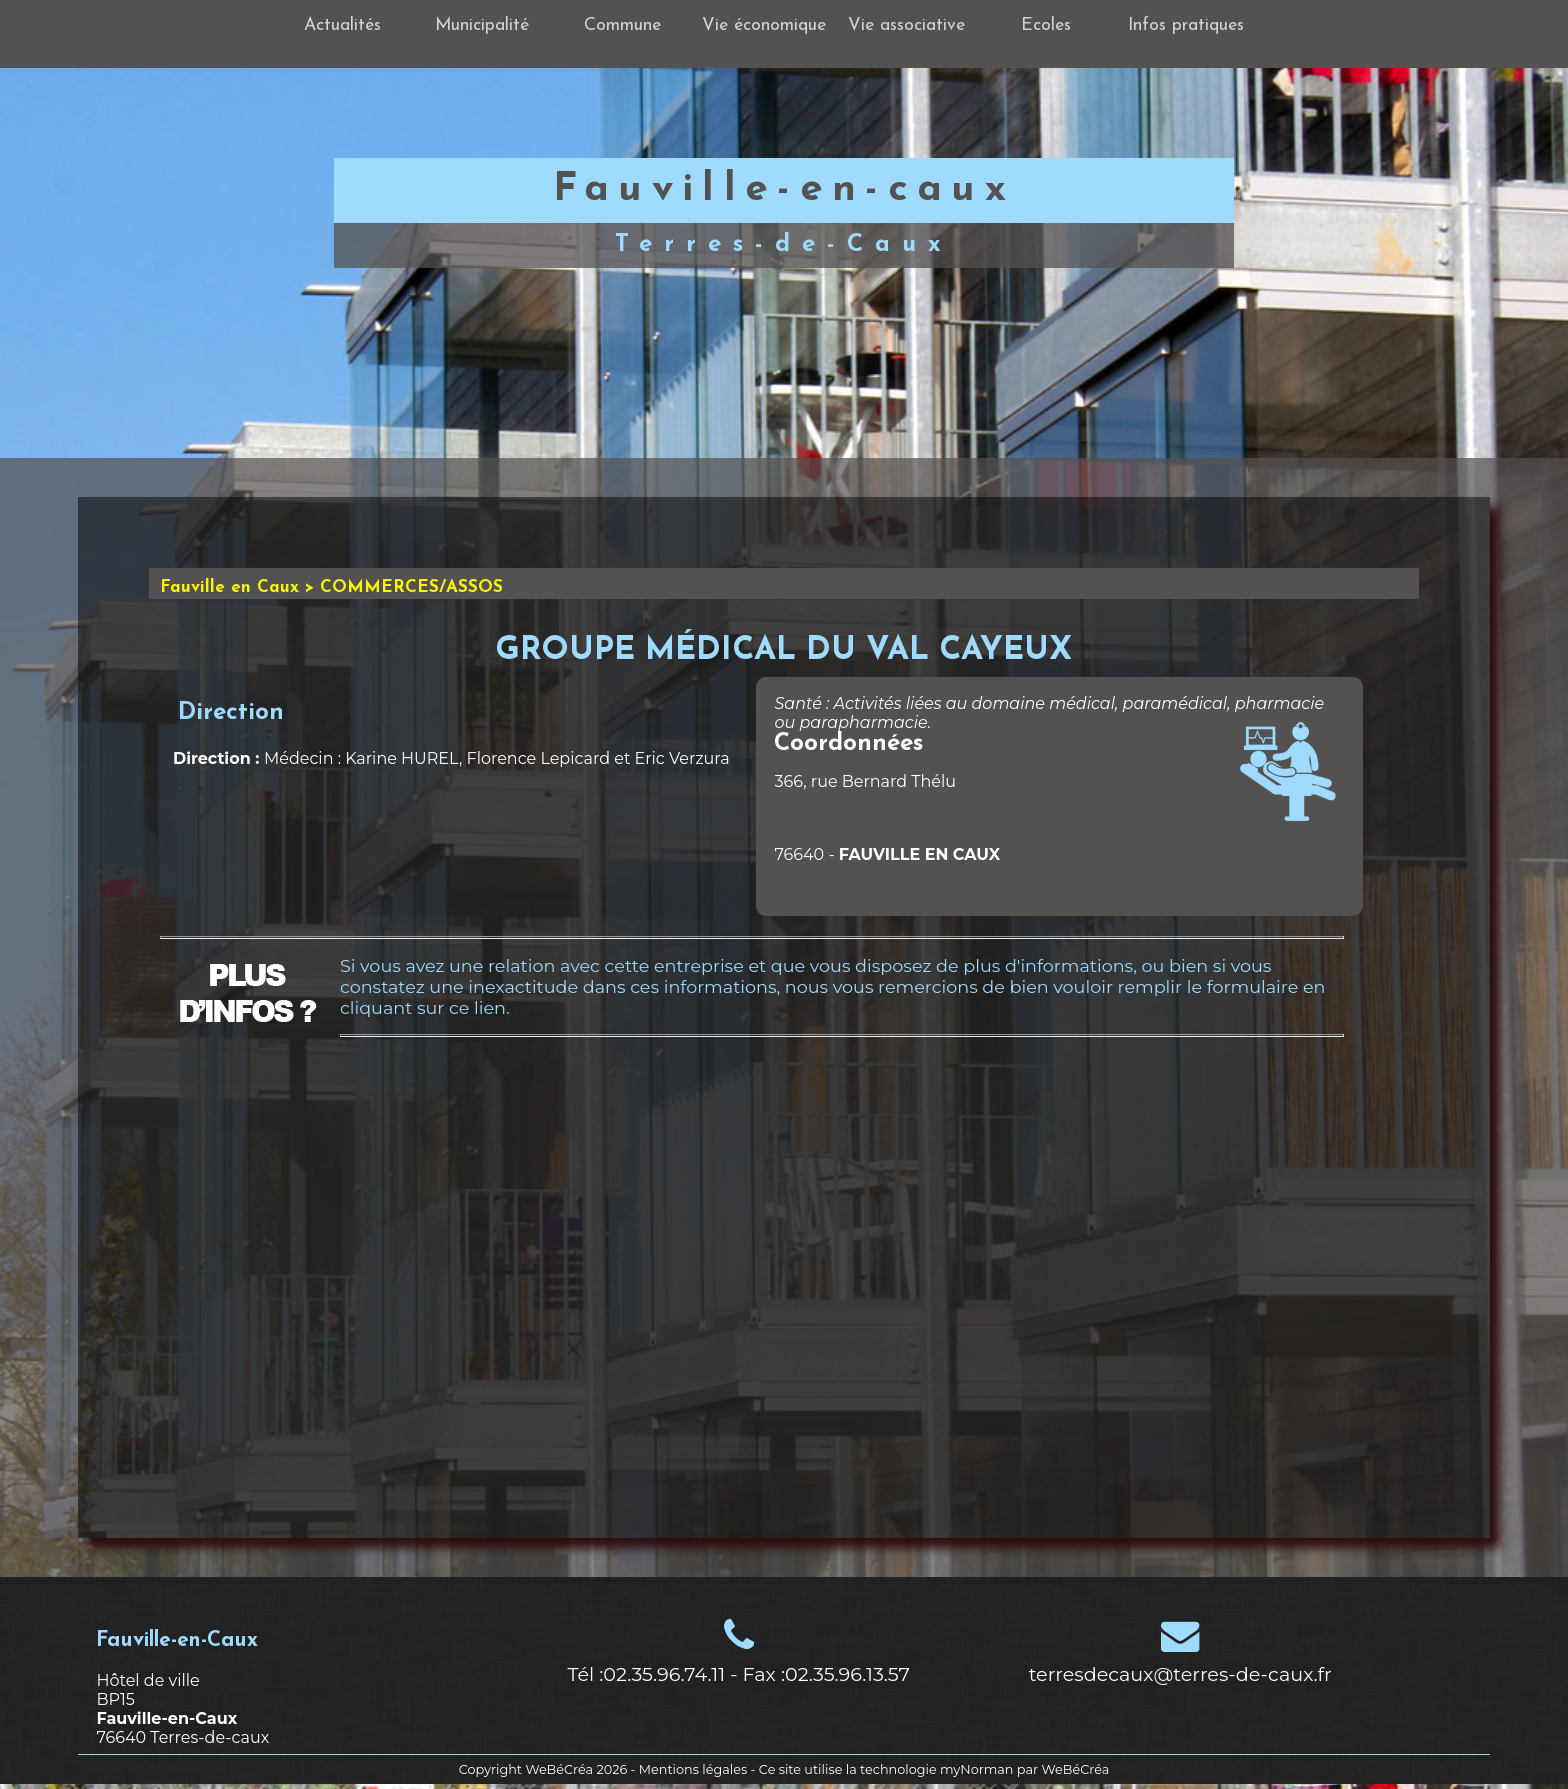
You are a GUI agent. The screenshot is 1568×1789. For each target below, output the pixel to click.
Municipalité (482, 25)
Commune (622, 25)
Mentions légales (693, 1769)
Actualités (342, 25)
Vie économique (764, 25)
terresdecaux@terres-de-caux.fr (1180, 1674)
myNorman (977, 1769)
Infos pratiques (1186, 25)
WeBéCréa (559, 1769)
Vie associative (906, 25)
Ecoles (1046, 25)
